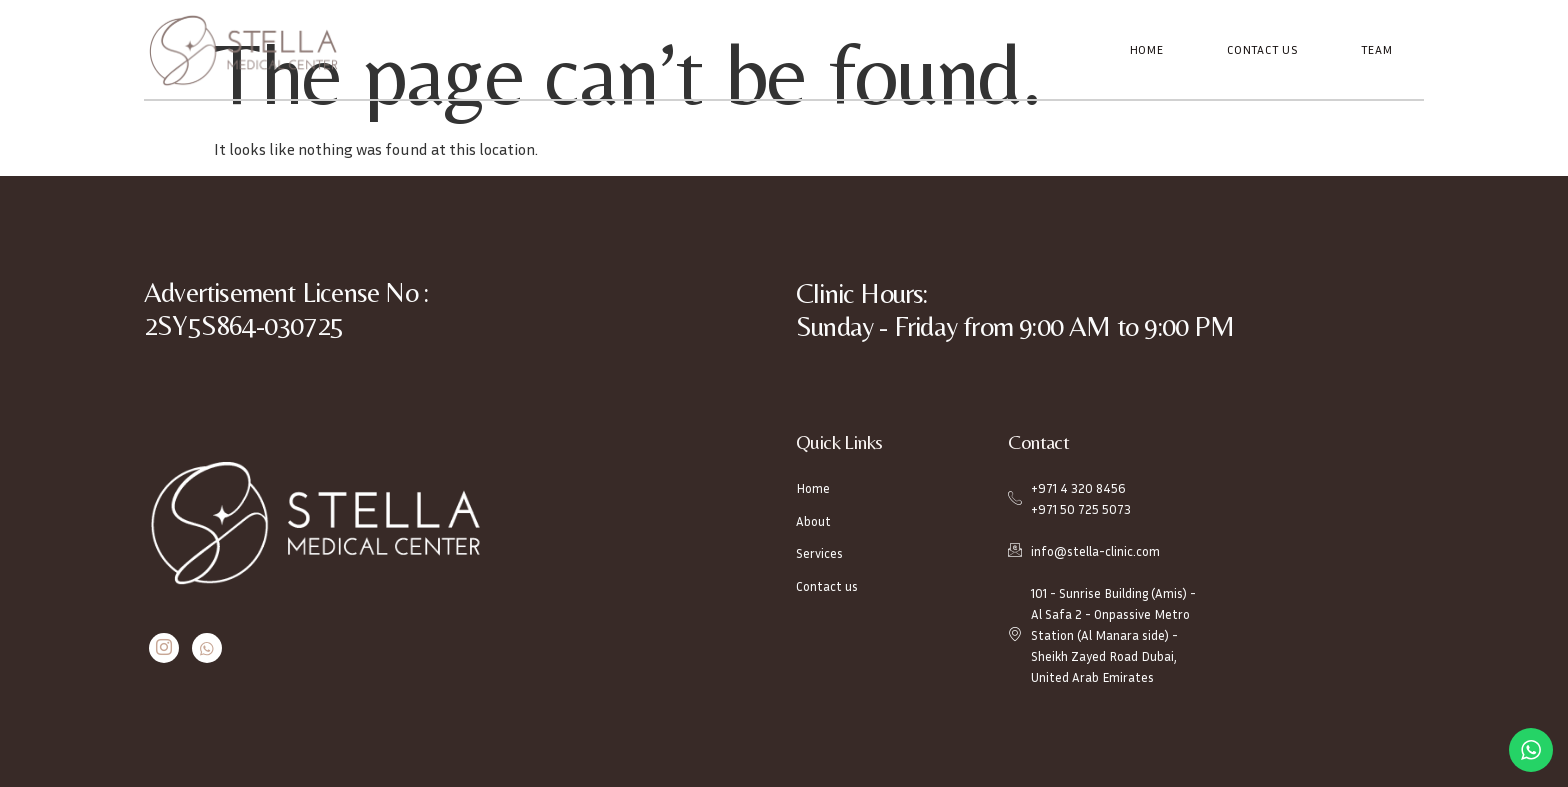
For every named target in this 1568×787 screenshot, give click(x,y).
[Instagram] (162, 647)
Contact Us (1264, 49)
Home (1150, 49)
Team (1377, 49)
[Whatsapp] (202, 647)
